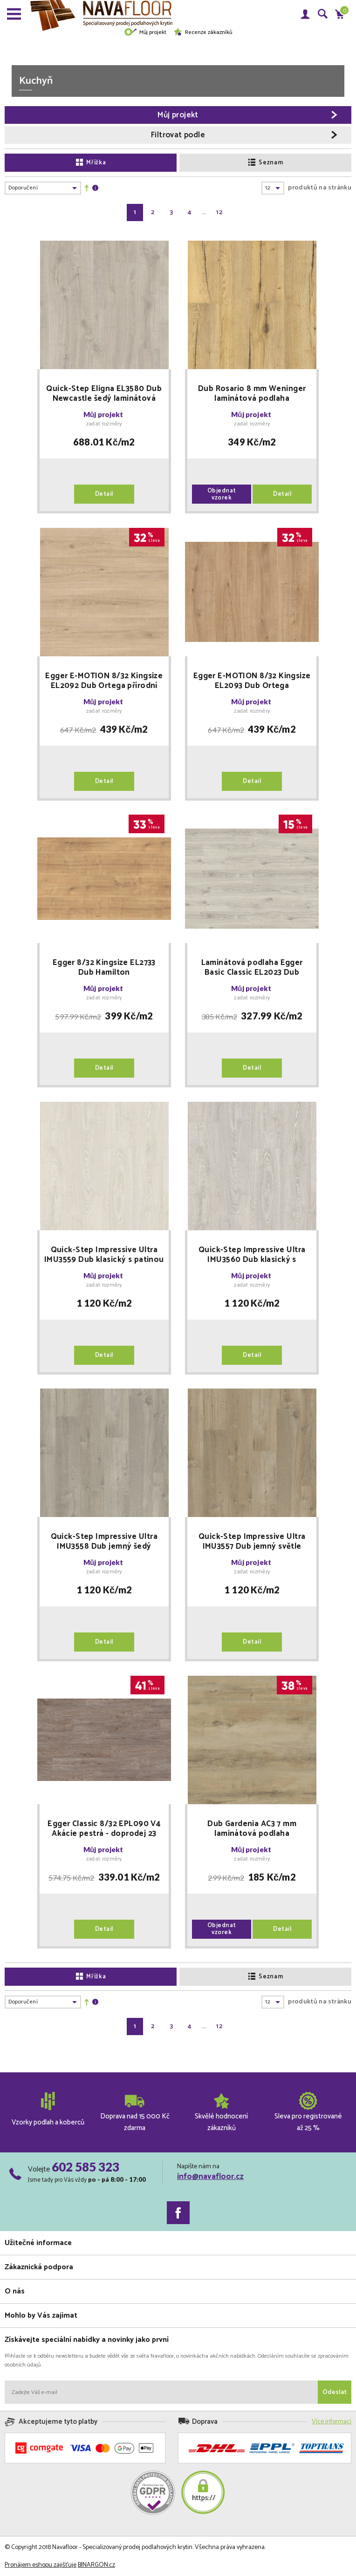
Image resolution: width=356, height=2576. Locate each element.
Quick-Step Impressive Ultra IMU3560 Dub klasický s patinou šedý (252, 1255)
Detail (104, 494)
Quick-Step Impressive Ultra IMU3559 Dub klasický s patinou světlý (104, 1255)
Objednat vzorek (221, 494)
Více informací (331, 2421)
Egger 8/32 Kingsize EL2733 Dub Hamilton (104, 968)
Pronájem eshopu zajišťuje (40, 2565)
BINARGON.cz (96, 2565)
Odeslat (334, 2392)
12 (219, 212)
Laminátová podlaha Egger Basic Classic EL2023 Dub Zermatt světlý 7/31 (252, 968)
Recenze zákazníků (202, 32)
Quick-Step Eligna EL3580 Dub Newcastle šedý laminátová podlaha (104, 394)
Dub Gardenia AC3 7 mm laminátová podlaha (251, 1829)
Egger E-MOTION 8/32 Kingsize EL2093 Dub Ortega (252, 681)
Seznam (265, 163)
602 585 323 (85, 2166)
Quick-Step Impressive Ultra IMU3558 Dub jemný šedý (104, 1541)
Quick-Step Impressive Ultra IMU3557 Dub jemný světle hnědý (252, 1541)
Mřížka (90, 163)
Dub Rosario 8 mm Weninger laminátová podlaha (252, 394)
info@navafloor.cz (210, 2176)
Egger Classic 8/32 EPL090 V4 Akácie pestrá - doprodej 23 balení (104, 1829)
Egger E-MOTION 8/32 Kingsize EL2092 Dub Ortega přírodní (104, 681)
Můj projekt (145, 32)
